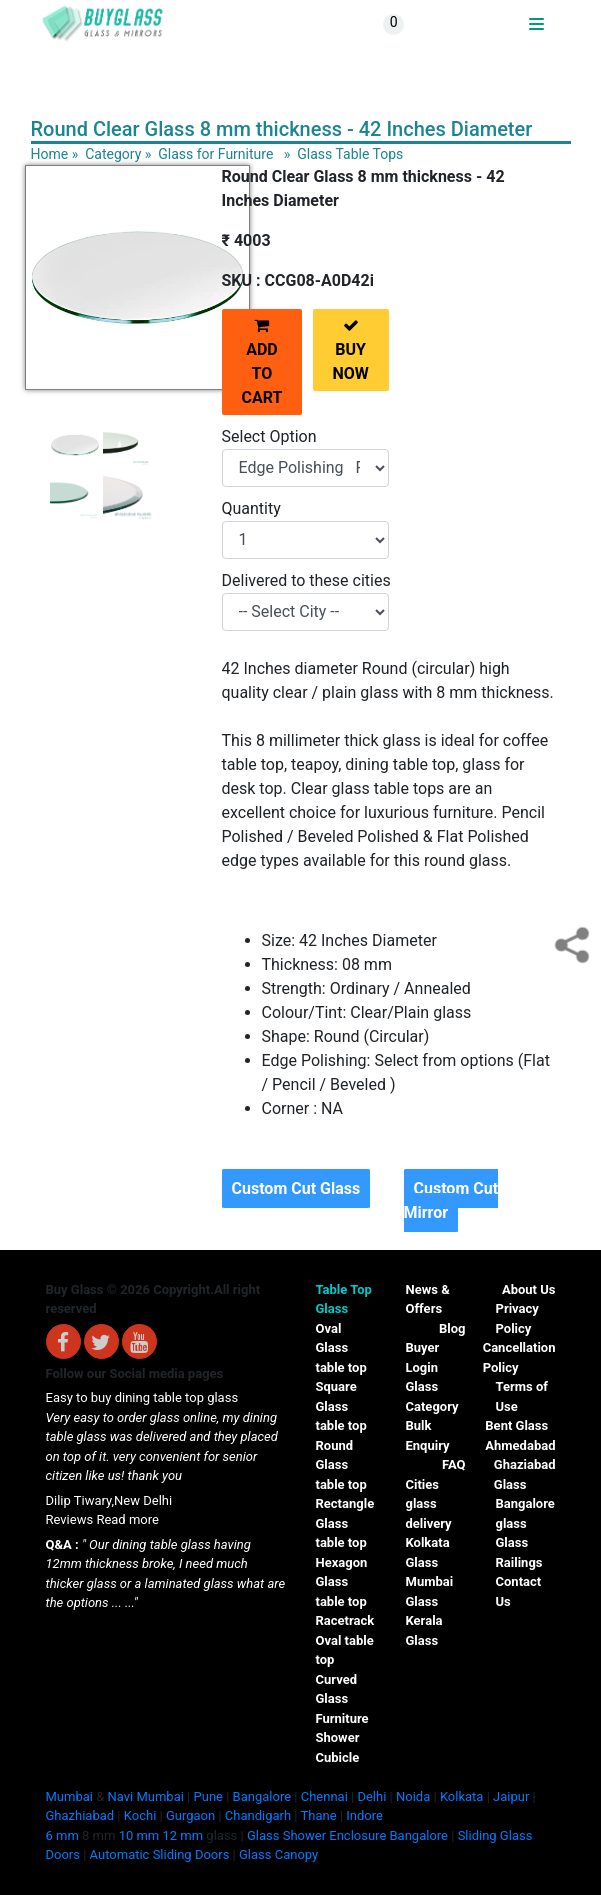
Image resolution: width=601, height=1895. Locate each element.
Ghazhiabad (80, 1815)
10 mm (139, 1835)
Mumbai (69, 1796)
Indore (364, 1815)
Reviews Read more (102, 1519)
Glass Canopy (278, 1854)
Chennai (324, 1796)
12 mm (183, 1835)
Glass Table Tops (350, 154)
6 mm (62, 1835)
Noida (413, 1796)
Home (50, 154)
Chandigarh (258, 1815)
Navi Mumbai (146, 1796)
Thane (319, 1815)
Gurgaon (190, 1815)
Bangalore (262, 1796)
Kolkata (462, 1796)
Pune (208, 1796)
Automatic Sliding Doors (160, 1854)
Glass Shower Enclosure (316, 1835)
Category (113, 154)
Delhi (371, 1796)
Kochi (140, 1815)
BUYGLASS (495, 24)
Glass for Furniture (215, 154)
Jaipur (511, 1796)
